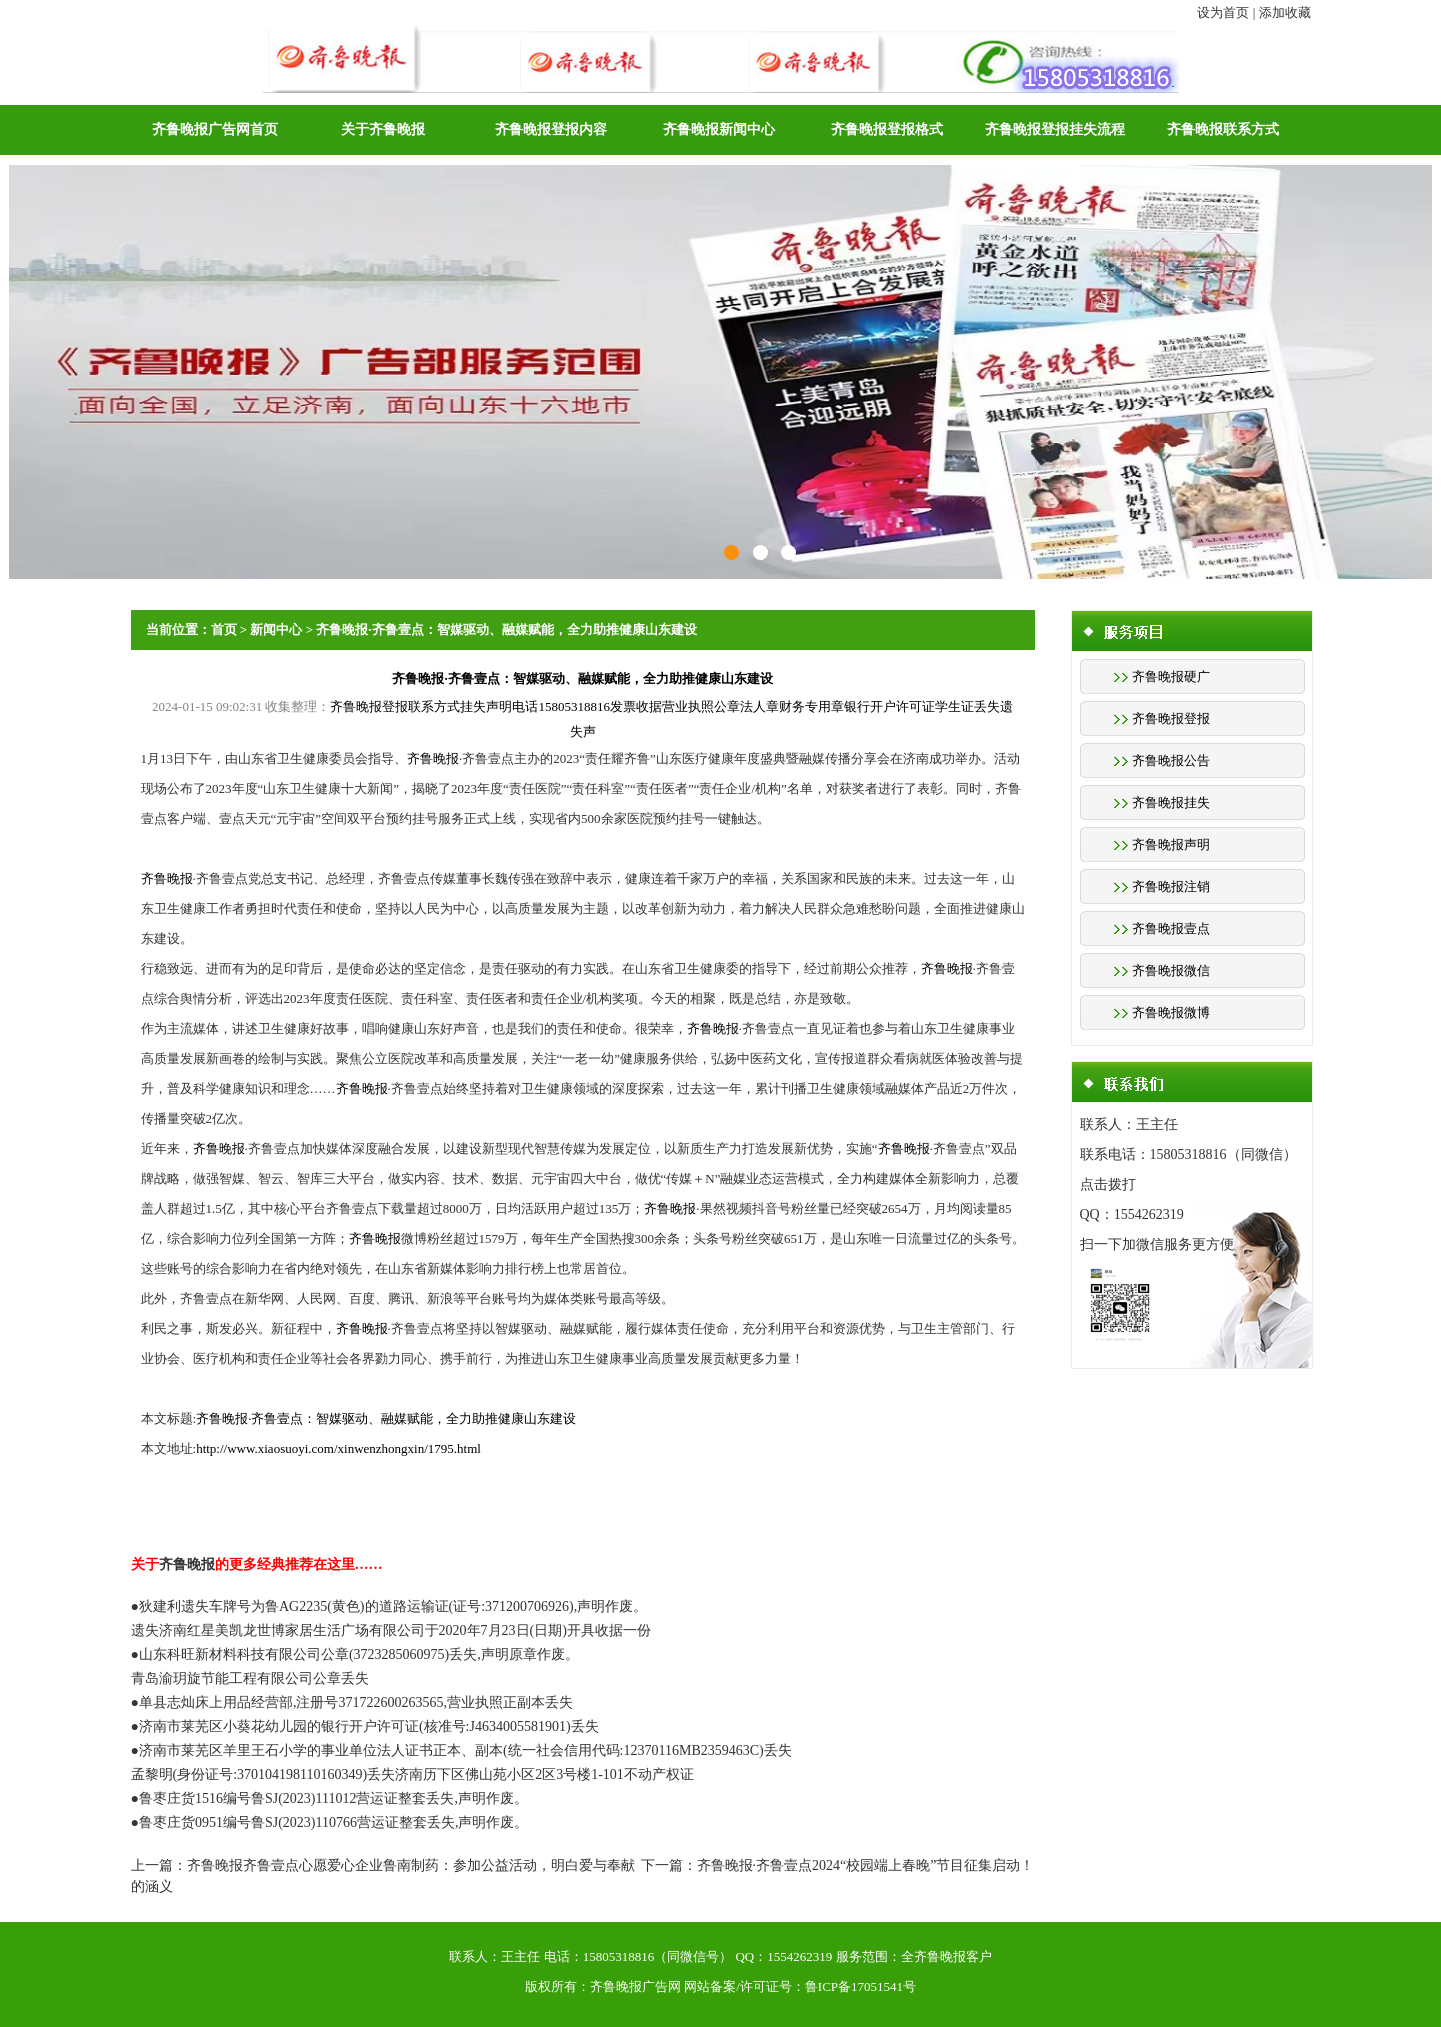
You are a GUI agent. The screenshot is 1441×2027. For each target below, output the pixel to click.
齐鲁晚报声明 (1171, 844)
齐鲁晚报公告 (1171, 760)
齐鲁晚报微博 (1171, 1012)
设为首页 (1223, 12)
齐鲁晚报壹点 (1171, 928)
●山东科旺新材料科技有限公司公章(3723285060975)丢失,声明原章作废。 (355, 1654)
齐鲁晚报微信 (1171, 970)
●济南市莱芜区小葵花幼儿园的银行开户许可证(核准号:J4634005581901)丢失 (365, 1726)
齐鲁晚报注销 (1171, 886)
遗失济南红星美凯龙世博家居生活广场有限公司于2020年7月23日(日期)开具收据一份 (391, 1630)
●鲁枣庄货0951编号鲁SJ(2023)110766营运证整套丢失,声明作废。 (330, 1822)
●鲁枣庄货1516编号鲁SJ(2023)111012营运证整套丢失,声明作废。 (329, 1798)
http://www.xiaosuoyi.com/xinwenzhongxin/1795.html (338, 1448)
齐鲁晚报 (433, 758)
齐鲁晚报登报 (1171, 718)
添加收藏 (1285, 12)
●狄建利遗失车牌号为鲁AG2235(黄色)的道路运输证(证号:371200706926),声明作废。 (389, 1606)
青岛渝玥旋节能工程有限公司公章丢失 (250, 1678)
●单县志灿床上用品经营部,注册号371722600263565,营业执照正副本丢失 (352, 1702)
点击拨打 (1108, 1184)
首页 (224, 629)
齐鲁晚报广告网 (635, 1986)
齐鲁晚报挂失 (1171, 802)
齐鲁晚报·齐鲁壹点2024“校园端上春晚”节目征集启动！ (866, 1865)
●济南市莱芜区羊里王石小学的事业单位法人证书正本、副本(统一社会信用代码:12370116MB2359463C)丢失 (461, 1750)
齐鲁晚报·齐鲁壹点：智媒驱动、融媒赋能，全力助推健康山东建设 (506, 629)
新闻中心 (276, 629)
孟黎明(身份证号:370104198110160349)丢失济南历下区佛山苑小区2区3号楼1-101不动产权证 (412, 1774)
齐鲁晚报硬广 (1171, 676)
